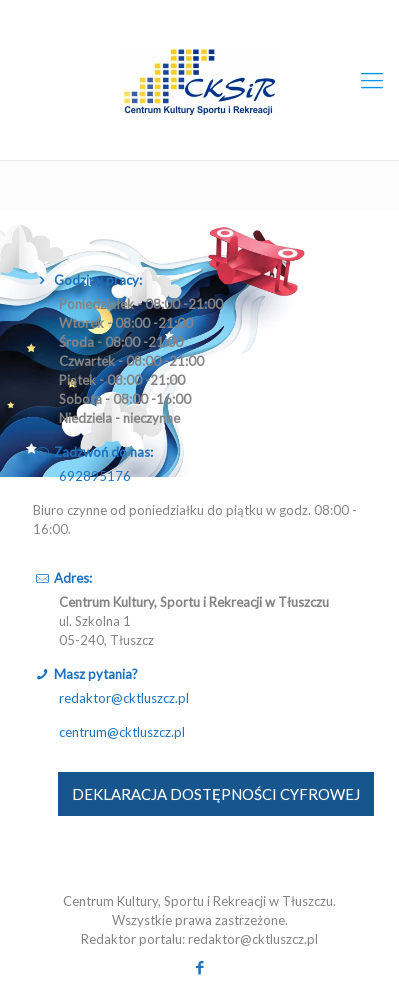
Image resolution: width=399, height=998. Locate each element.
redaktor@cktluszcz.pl (124, 698)
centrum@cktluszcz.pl (122, 732)
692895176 (95, 476)
